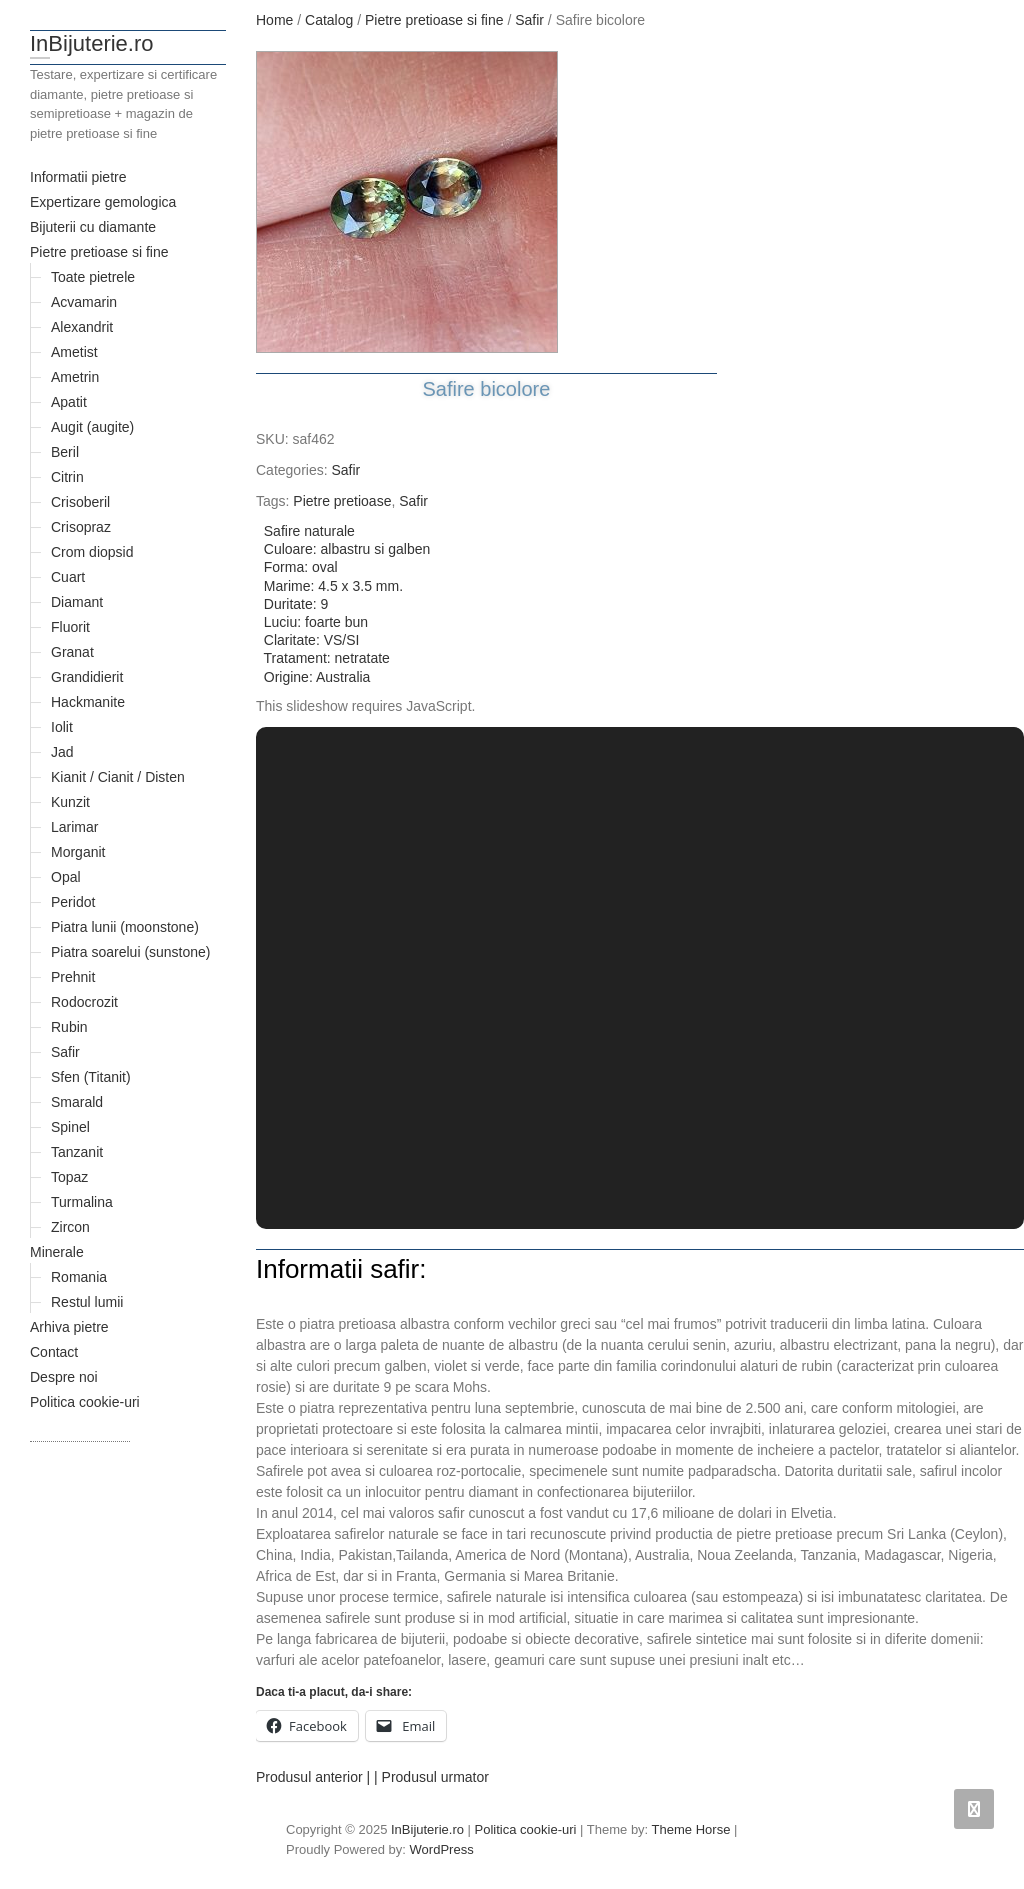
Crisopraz (81, 527)
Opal (66, 877)
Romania (79, 1277)
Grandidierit (87, 677)
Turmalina (82, 1202)
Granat (72, 652)
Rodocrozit (84, 1002)
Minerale (57, 1252)
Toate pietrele (93, 277)
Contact (54, 1352)
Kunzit (70, 802)
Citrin (67, 477)
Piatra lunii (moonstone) (125, 927)
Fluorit (70, 627)
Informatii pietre (78, 177)
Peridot (73, 902)
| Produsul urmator (431, 1777)
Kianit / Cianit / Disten (118, 777)
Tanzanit (77, 1152)
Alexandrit (82, 327)
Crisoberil (80, 502)
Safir (65, 1052)
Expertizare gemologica (103, 202)
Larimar (74, 827)
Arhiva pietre (69, 1327)
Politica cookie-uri (85, 1402)
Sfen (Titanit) (91, 1077)
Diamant (77, 602)
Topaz (69, 1177)
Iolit (62, 727)
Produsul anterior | (313, 1777)
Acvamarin (84, 302)
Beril (65, 452)
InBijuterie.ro (92, 43)
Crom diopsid (92, 552)
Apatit (69, 402)
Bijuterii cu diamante (93, 227)
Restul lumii (87, 1302)
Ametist (74, 352)
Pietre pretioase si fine (99, 252)
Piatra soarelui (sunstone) (131, 952)
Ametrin (75, 377)
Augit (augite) (92, 427)
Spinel (70, 1127)
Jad (62, 752)
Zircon (70, 1227)
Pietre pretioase (342, 501)
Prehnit (73, 977)
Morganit (78, 852)
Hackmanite (88, 702)
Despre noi (64, 1377)
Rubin (69, 1027)
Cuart (68, 577)
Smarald (77, 1102)
